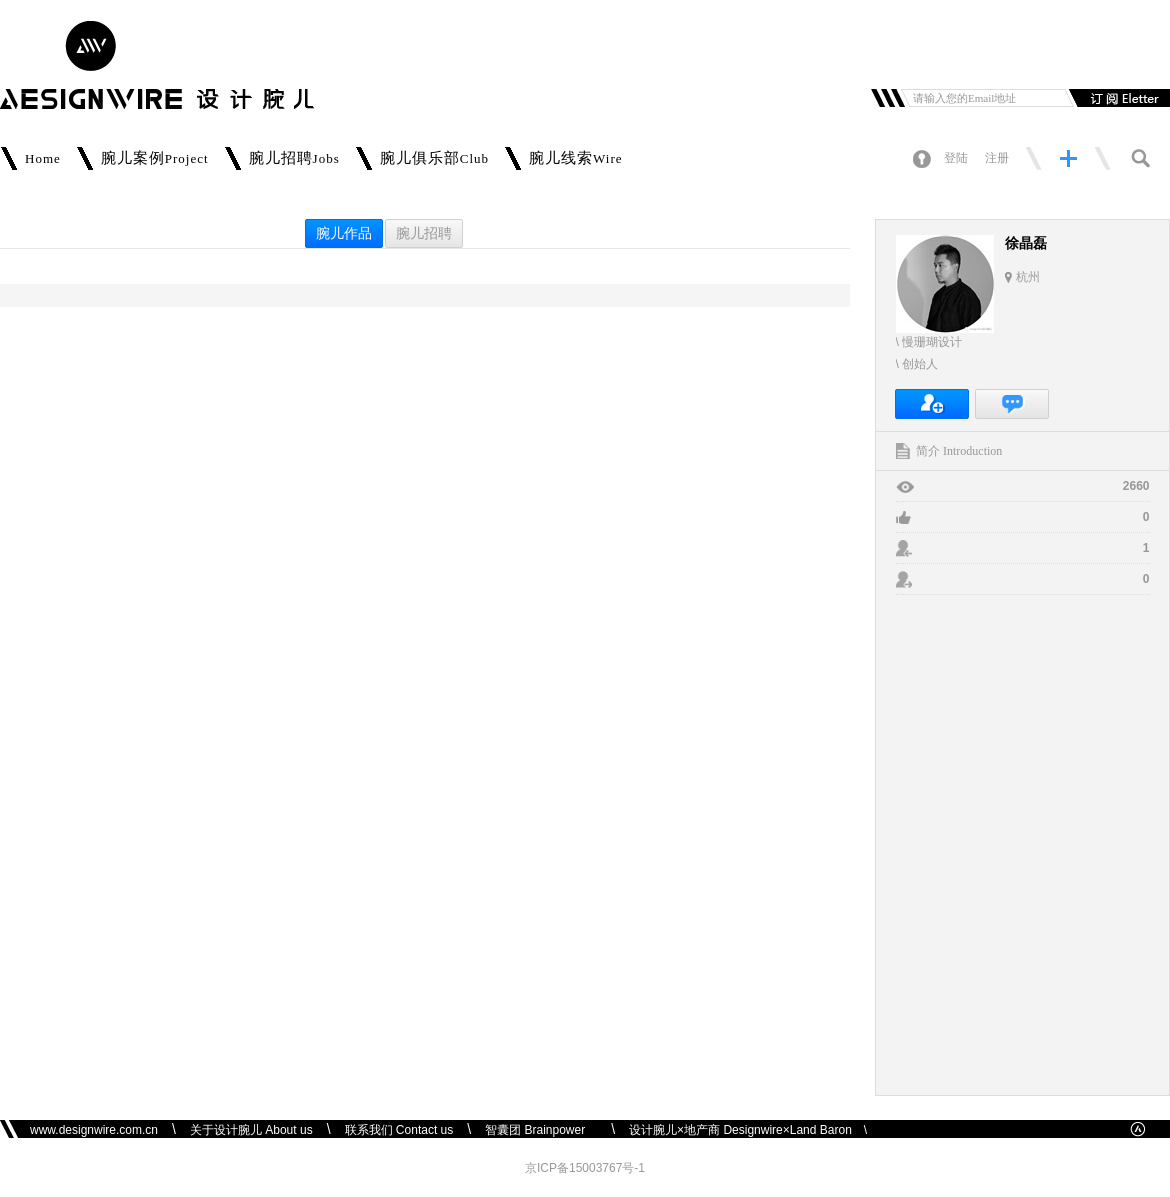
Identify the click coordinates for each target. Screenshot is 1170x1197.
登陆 (956, 158)
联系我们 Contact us (399, 1130)
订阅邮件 (1117, 98)
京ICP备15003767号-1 (585, 1168)
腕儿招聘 (424, 233)
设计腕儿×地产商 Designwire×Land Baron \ (748, 1130)
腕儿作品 (344, 233)
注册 (997, 158)
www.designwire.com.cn (94, 1130)
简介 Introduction (959, 451)
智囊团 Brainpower (541, 1130)
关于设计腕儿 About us (251, 1130)
